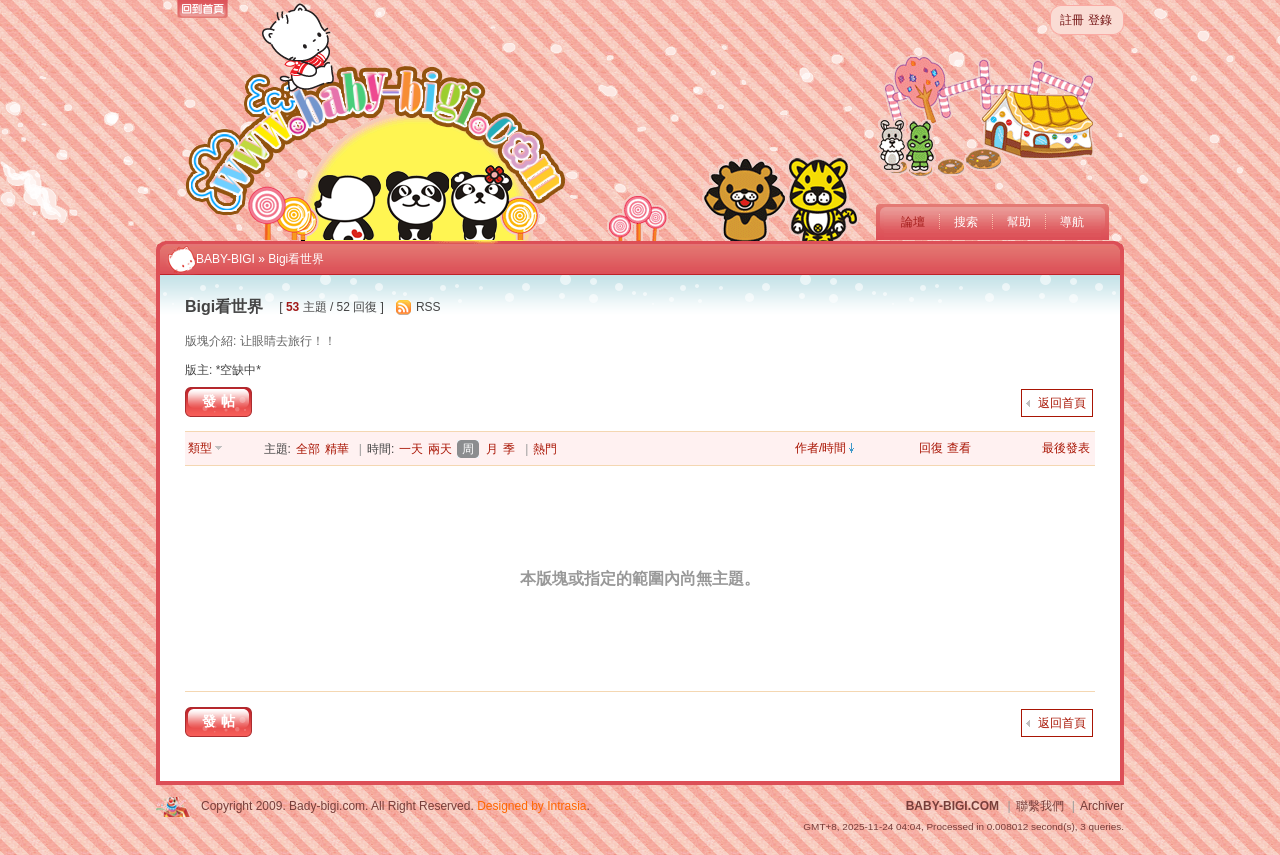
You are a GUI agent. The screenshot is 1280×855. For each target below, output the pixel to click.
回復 (931, 448)
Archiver (1102, 806)
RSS (428, 307)
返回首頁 (1062, 403)
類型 (200, 448)
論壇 (913, 222)
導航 (1072, 222)
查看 (959, 448)
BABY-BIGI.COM (952, 806)
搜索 (966, 222)
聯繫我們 (1040, 806)
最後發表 (1066, 448)
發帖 (221, 401)
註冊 (1072, 20)
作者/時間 (820, 448)
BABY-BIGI (225, 259)
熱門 (545, 449)
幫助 (1019, 222)
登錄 (1100, 20)
